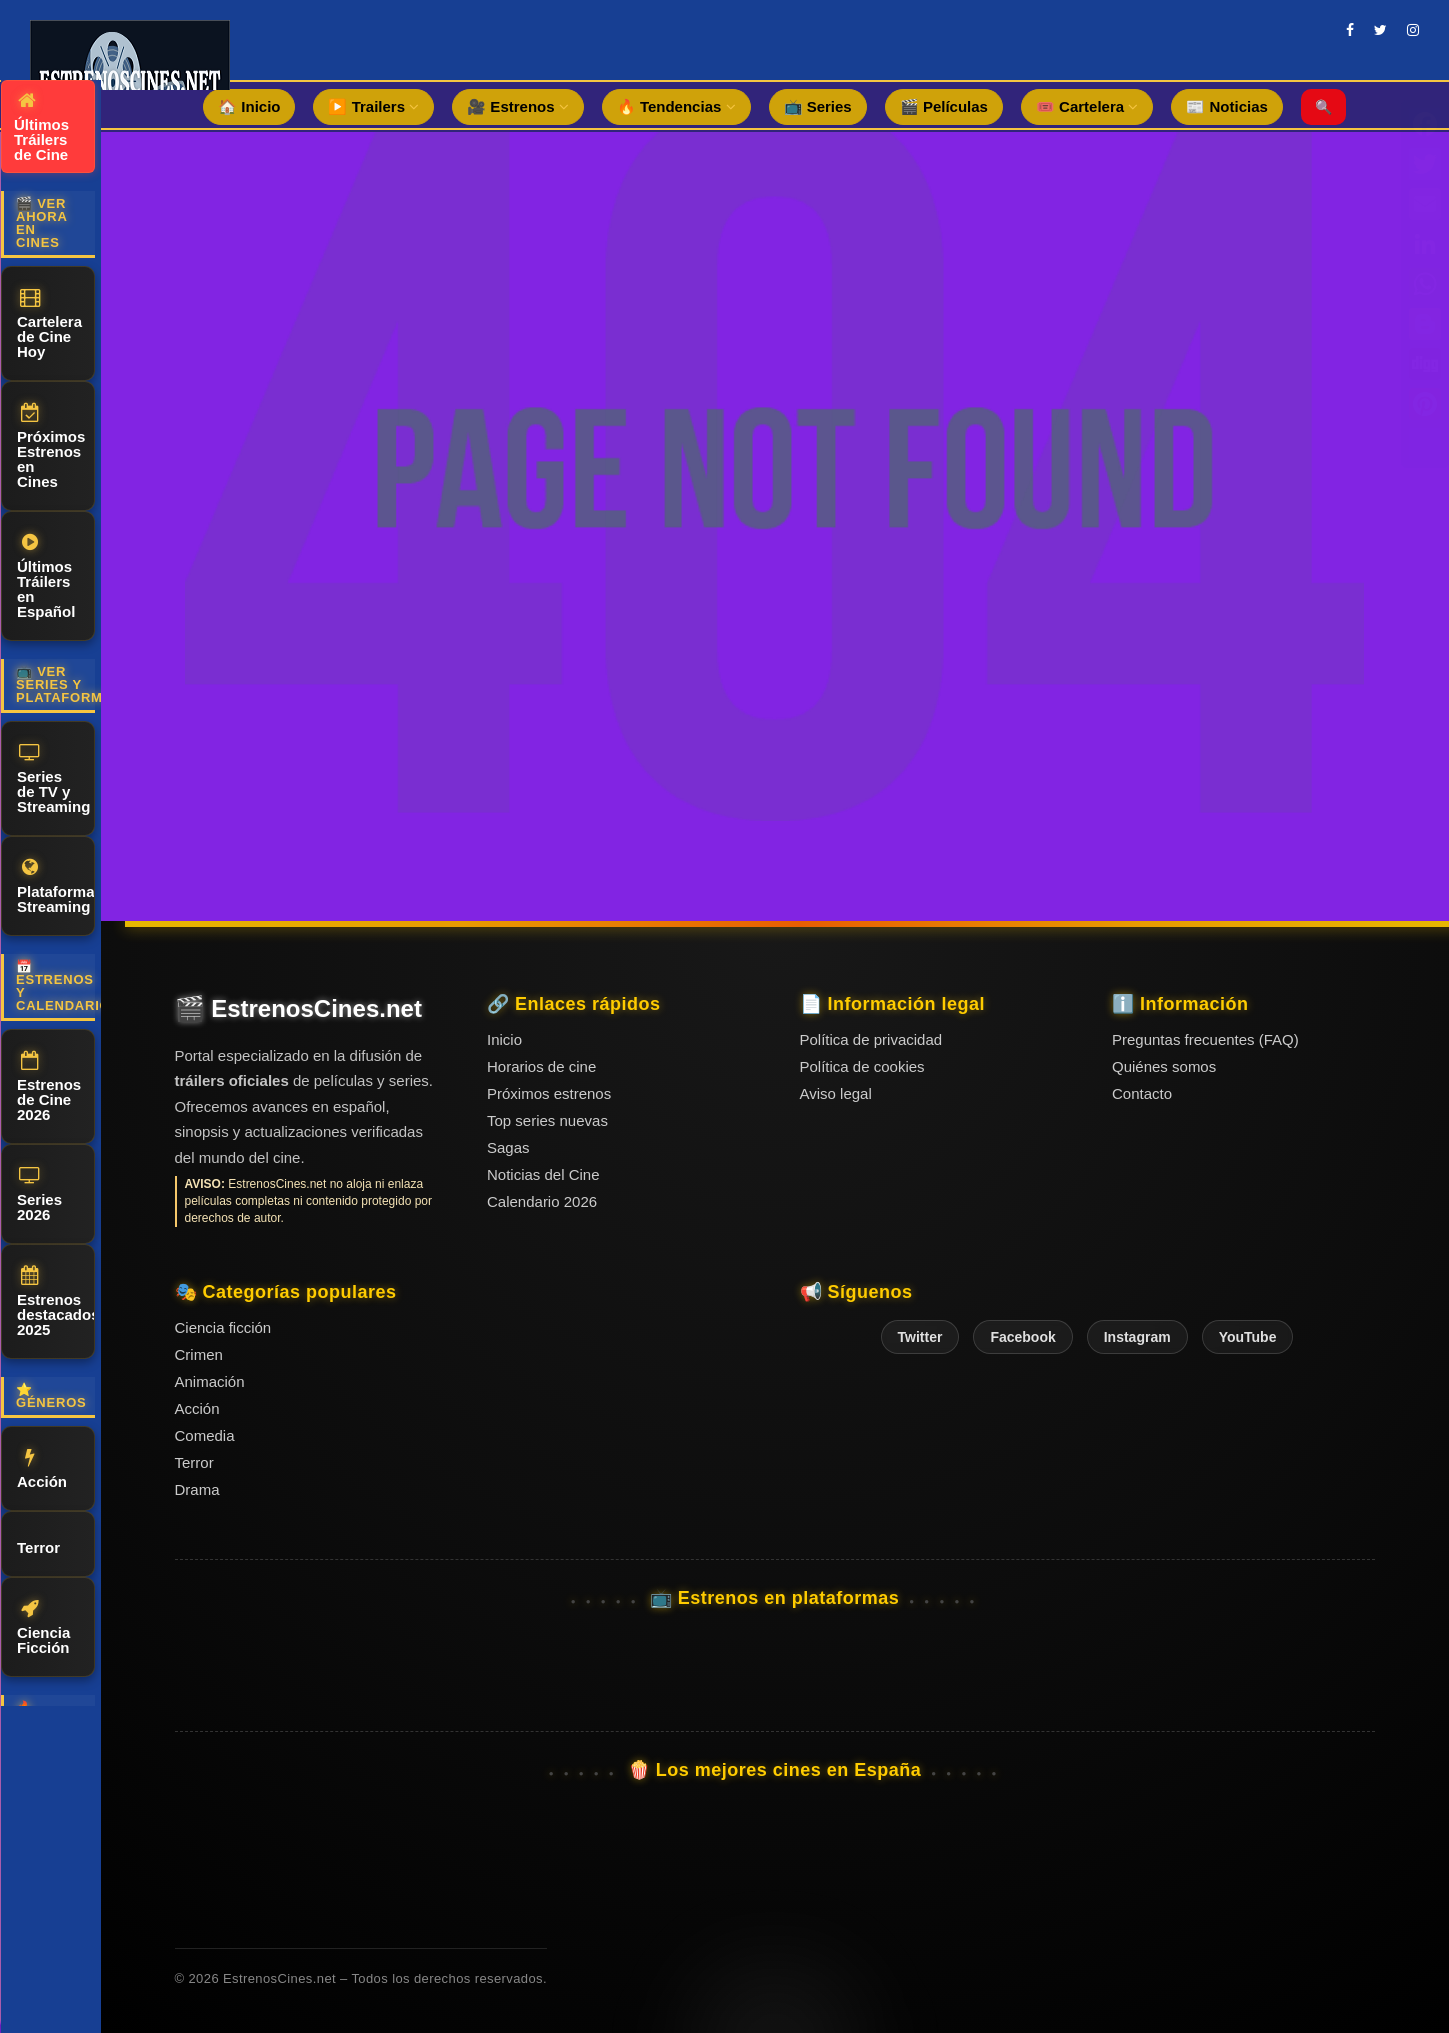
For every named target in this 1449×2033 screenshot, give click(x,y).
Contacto (1142, 1093)
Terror (38, 1544)
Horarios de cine (541, 1066)
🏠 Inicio (249, 106)
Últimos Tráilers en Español (46, 576)
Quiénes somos (1164, 1066)
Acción (42, 1469)
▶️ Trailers (373, 106)
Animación (210, 1381)
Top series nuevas (547, 1120)
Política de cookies (862, 1066)
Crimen (199, 1354)
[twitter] (1380, 30)
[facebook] (1350, 30)
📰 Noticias (1227, 106)
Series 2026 (39, 1194)
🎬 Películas (944, 106)
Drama (197, 1489)
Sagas (508, 1147)
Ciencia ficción (223, 1327)
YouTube (1248, 1337)
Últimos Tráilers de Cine (41, 127)
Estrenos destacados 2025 (56, 1302)
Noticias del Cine (543, 1174)
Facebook (1022, 1337)
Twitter (920, 1337)
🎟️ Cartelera (1087, 106)
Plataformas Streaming (56, 886)
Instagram (1137, 1337)
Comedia (205, 1435)
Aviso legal (836, 1093)
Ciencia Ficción (43, 1627)
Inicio (504, 1039)
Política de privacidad (871, 1039)
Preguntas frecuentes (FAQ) (1205, 1039)
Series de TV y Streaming (53, 779)
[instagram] (1413, 30)
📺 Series (818, 106)
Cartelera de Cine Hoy (49, 324)
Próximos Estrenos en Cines (51, 446)
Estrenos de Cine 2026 (49, 1087)
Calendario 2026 (542, 1201)
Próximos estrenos (549, 1093)
